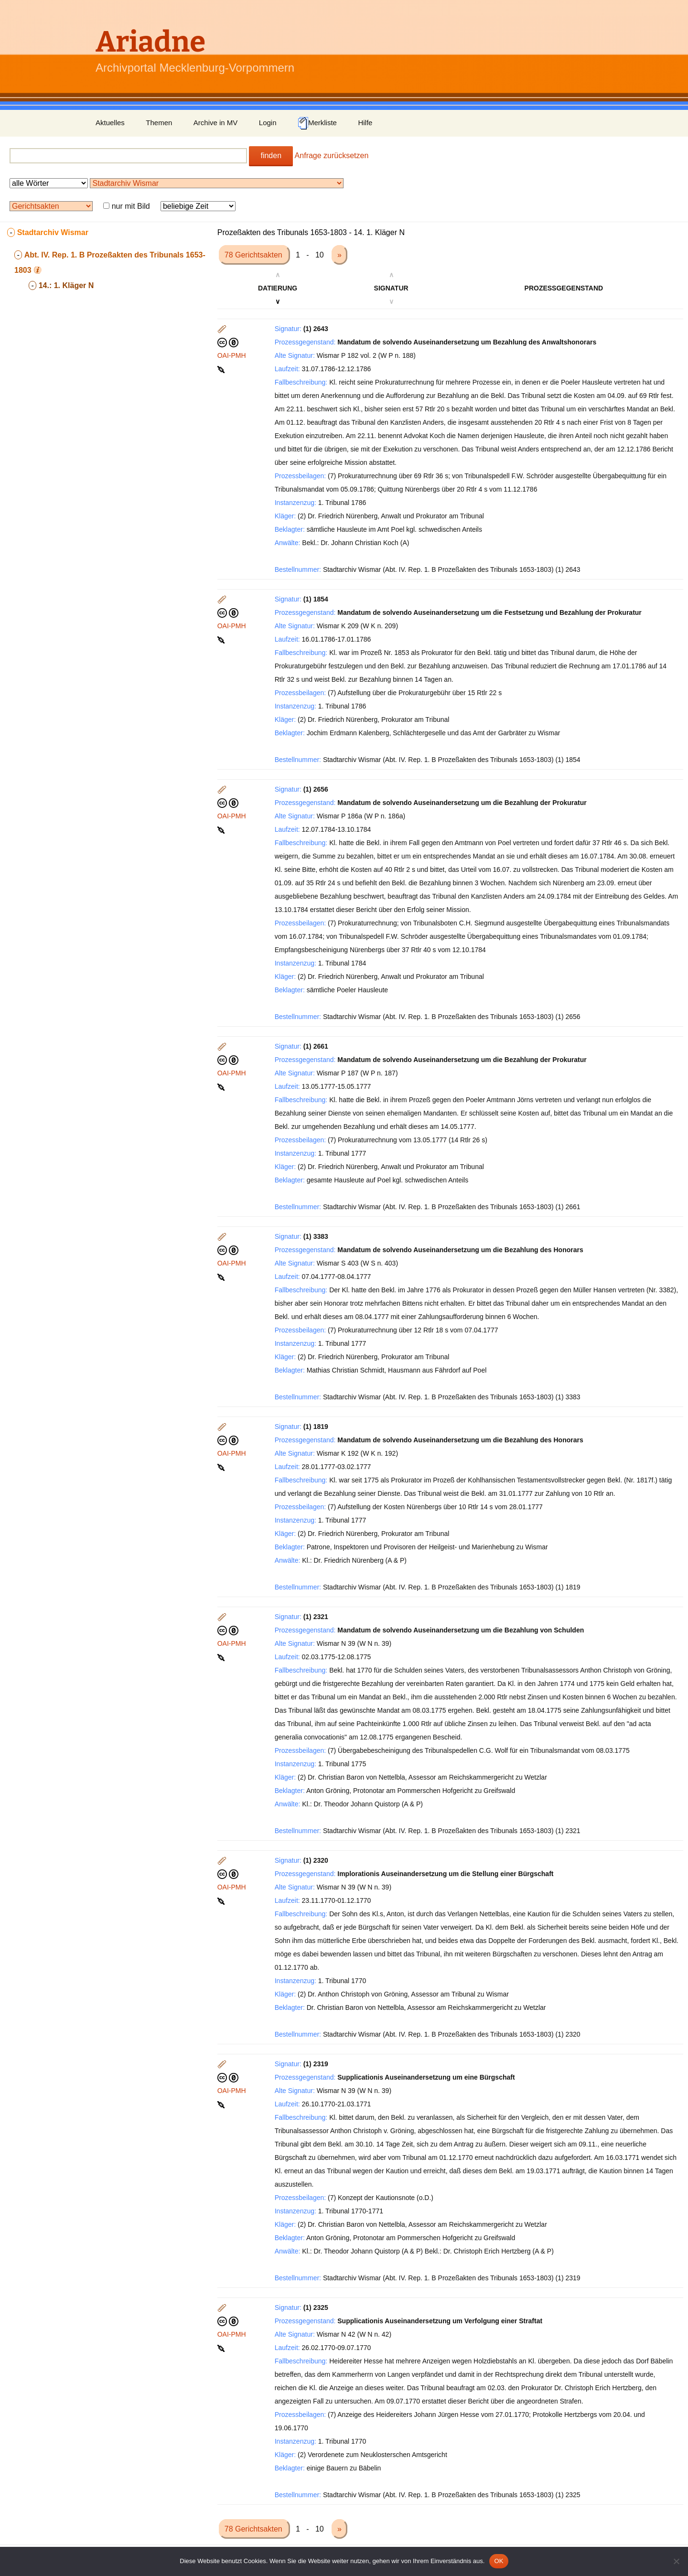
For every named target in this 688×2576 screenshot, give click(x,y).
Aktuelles (110, 122)
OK (498, 2561)
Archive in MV (216, 122)
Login (268, 122)
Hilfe (365, 122)
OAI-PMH (231, 355)
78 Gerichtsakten (254, 255)
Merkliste (317, 123)
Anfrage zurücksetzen (332, 155)
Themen (159, 122)
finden (270, 155)
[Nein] (676, 2561)
